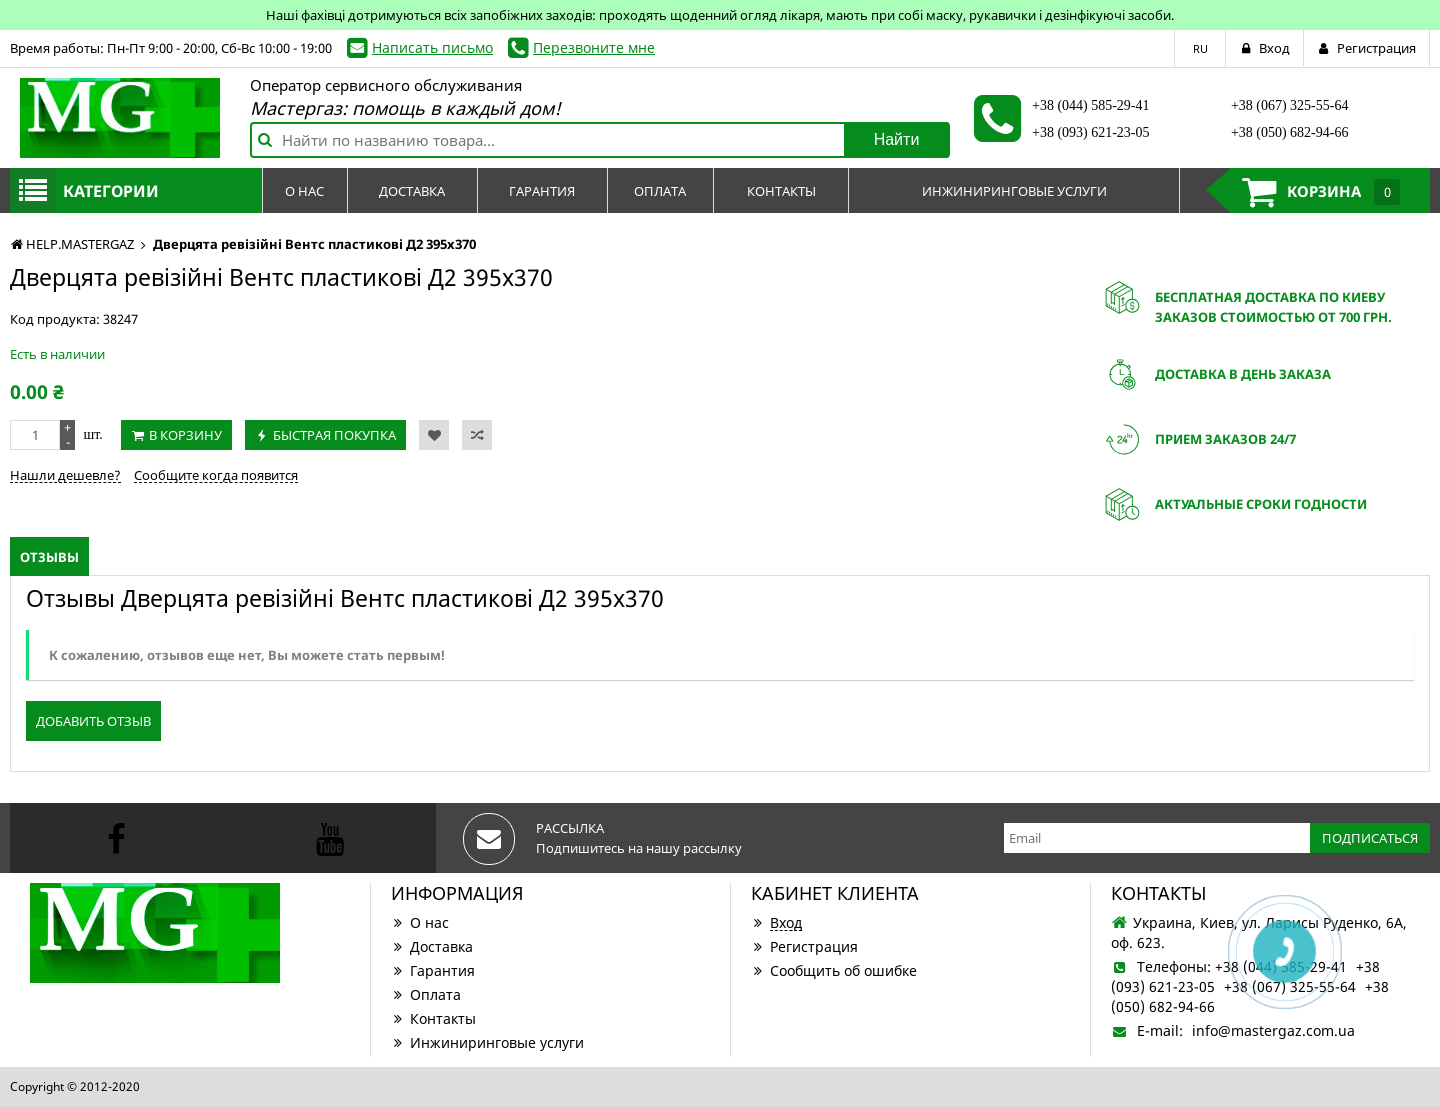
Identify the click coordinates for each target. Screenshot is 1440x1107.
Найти (897, 139)
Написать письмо (432, 47)
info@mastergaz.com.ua (1273, 1030)
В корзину (185, 435)
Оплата (426, 994)
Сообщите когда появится (216, 475)
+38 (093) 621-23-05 (1091, 132)
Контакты (433, 1018)
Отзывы (49, 557)
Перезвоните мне (594, 47)
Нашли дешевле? (65, 475)
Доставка (432, 946)
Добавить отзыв (93, 721)
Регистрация (804, 946)
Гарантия (433, 970)
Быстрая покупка (334, 435)
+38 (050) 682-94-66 (1290, 132)
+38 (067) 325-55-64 (1290, 105)
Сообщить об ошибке (834, 970)
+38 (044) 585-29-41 (1091, 105)
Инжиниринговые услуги (487, 1042)
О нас (420, 922)
